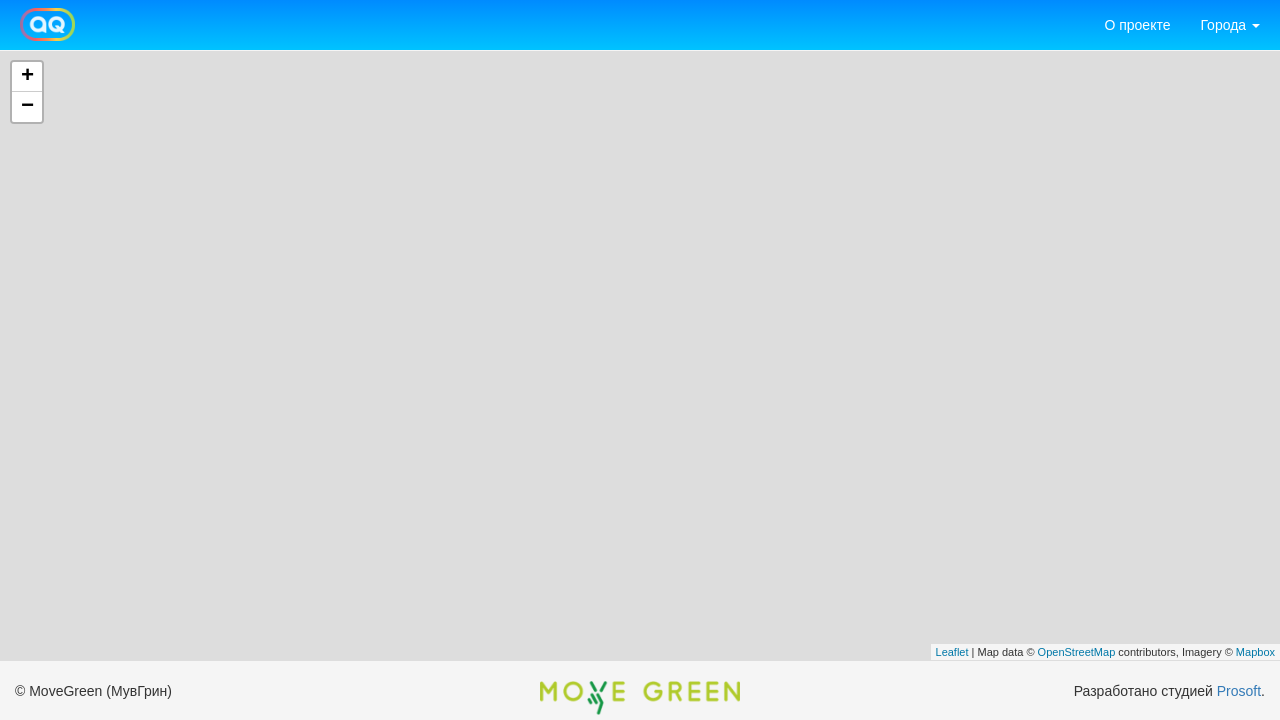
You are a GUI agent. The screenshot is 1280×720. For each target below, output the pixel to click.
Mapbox (1255, 652)
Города (1230, 25)
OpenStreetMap (1077, 652)
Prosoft (1239, 691)
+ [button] (27, 77)
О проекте (1137, 25)
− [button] (27, 107)
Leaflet (952, 652)
